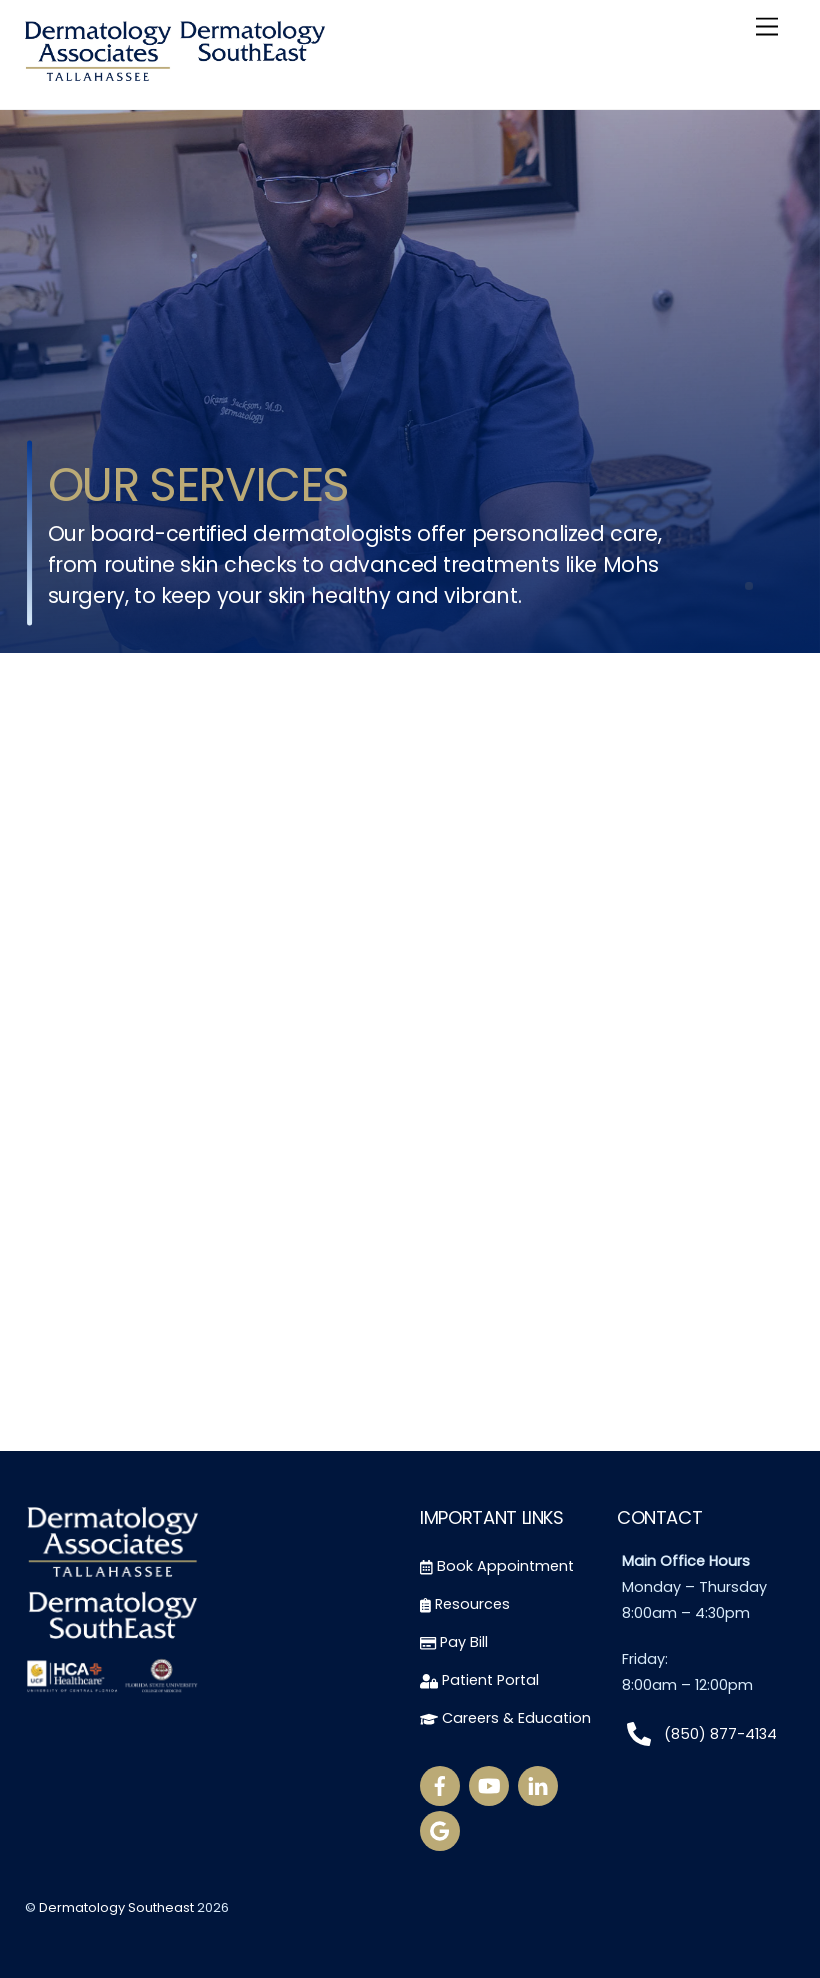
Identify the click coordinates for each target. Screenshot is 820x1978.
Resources (465, 1604)
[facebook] (440, 1785)
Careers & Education (505, 1718)
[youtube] (489, 1785)
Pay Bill (454, 1642)
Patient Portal (479, 1680)
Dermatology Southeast (116, 1908)
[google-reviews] (440, 1830)
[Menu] (767, 27)
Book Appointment (497, 1567)
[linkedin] (538, 1785)
